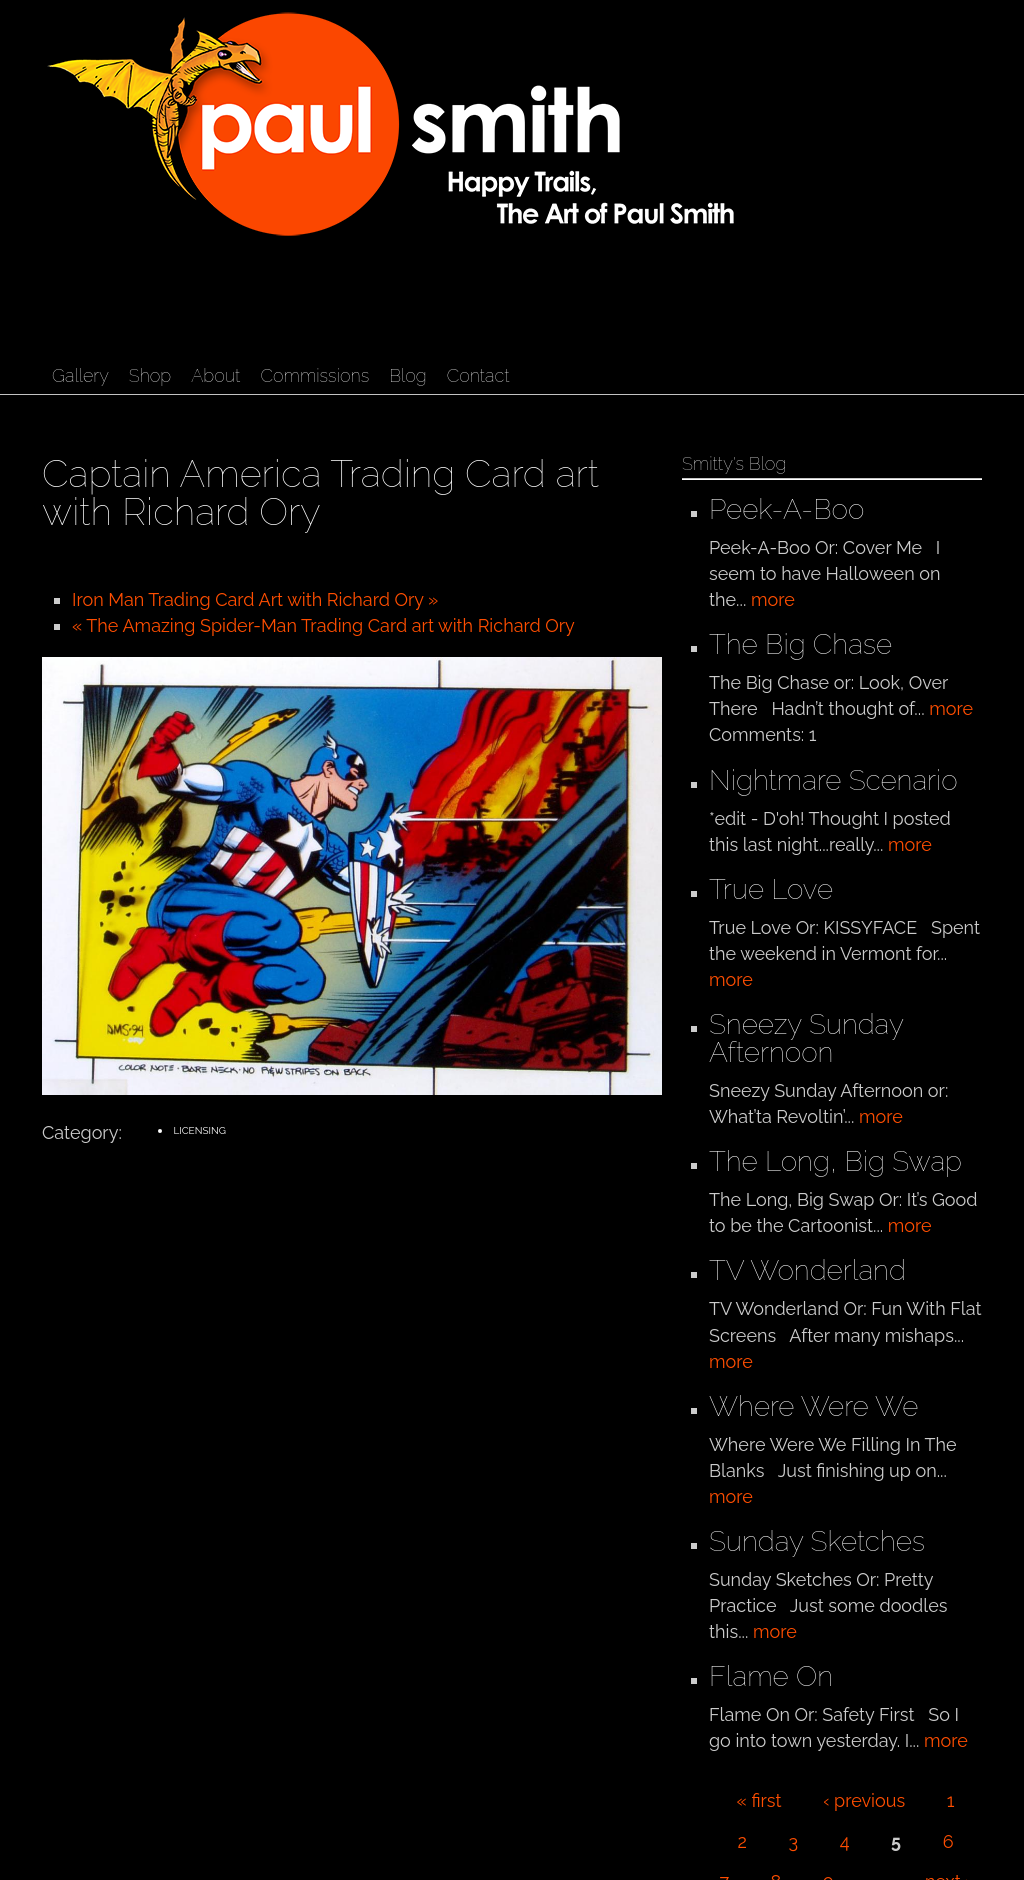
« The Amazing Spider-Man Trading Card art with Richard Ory (323, 625)
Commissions (314, 375)
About (215, 375)
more (773, 599)
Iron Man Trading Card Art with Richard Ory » (255, 599)
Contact (478, 375)
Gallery (80, 375)
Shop (150, 375)
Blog (407, 375)
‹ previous (864, 1800)
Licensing (199, 1130)
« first (759, 1800)
